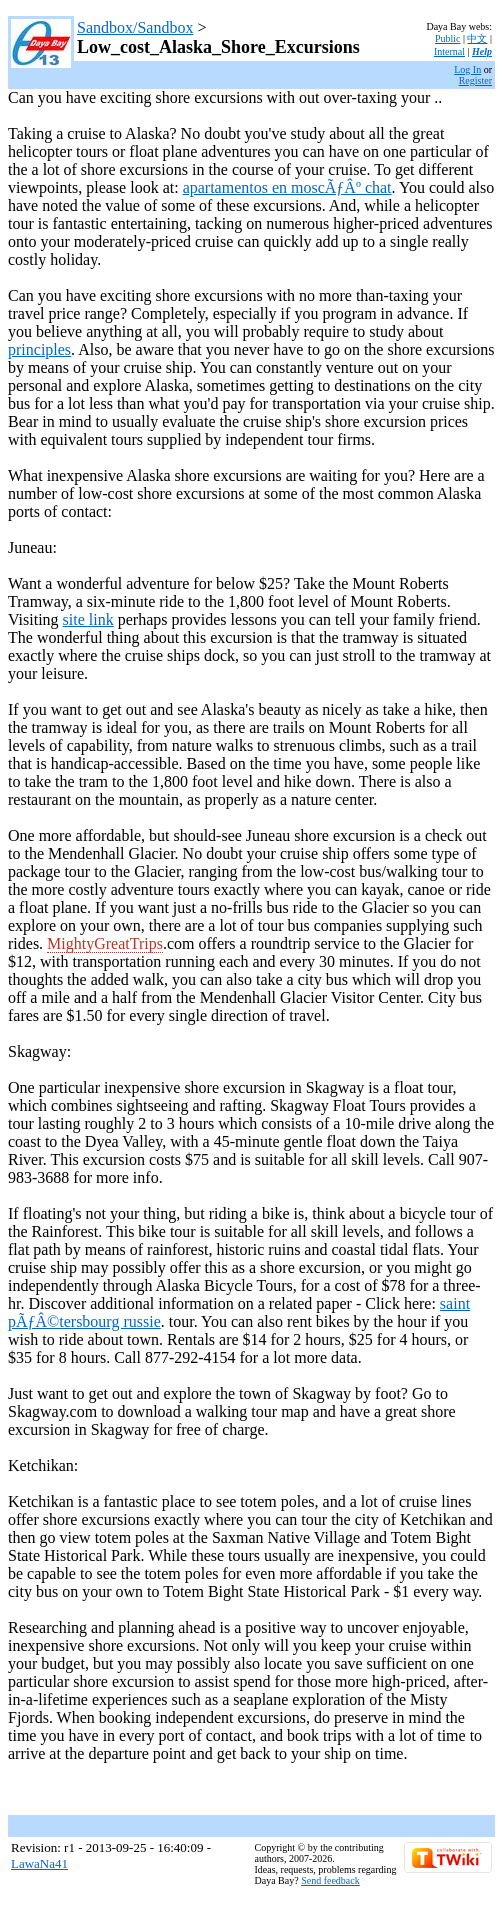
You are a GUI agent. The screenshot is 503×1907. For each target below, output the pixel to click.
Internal (449, 51)
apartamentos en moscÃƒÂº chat (287, 187)
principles (39, 349)
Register (475, 80)
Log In (467, 69)
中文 (477, 38)
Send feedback (330, 1880)
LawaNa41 (39, 1863)
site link (88, 619)
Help (482, 51)
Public (448, 38)
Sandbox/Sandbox (135, 27)
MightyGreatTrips (105, 943)
